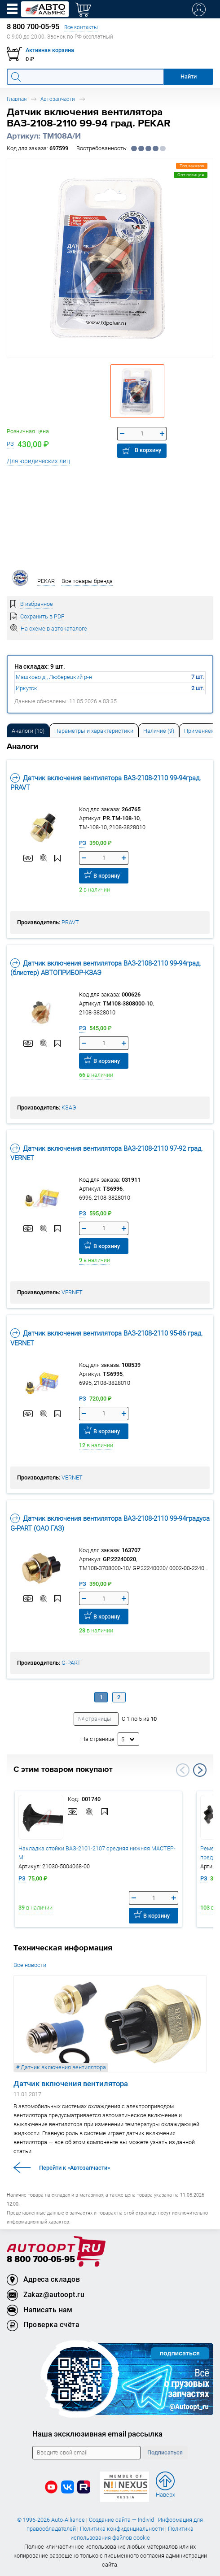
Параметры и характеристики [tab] (93, 731)
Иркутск (26, 688)
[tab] (28, 730)
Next (200, 1770)
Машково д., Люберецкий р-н (54, 677)
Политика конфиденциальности (122, 2528)
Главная (16, 99)
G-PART (71, 1663)
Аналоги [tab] (28, 731)
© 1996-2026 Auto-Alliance (51, 2520)
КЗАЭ (69, 1107)
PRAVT (70, 922)
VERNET (72, 1292)
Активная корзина (50, 50)
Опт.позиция (190, 175)
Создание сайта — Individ (121, 2520)
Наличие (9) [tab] (158, 731)
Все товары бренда (87, 581)
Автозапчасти (57, 99)
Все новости (29, 1965)
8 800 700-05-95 (41, 2259)
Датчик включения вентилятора (70, 2083)
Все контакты (81, 27)
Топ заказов (192, 166)
